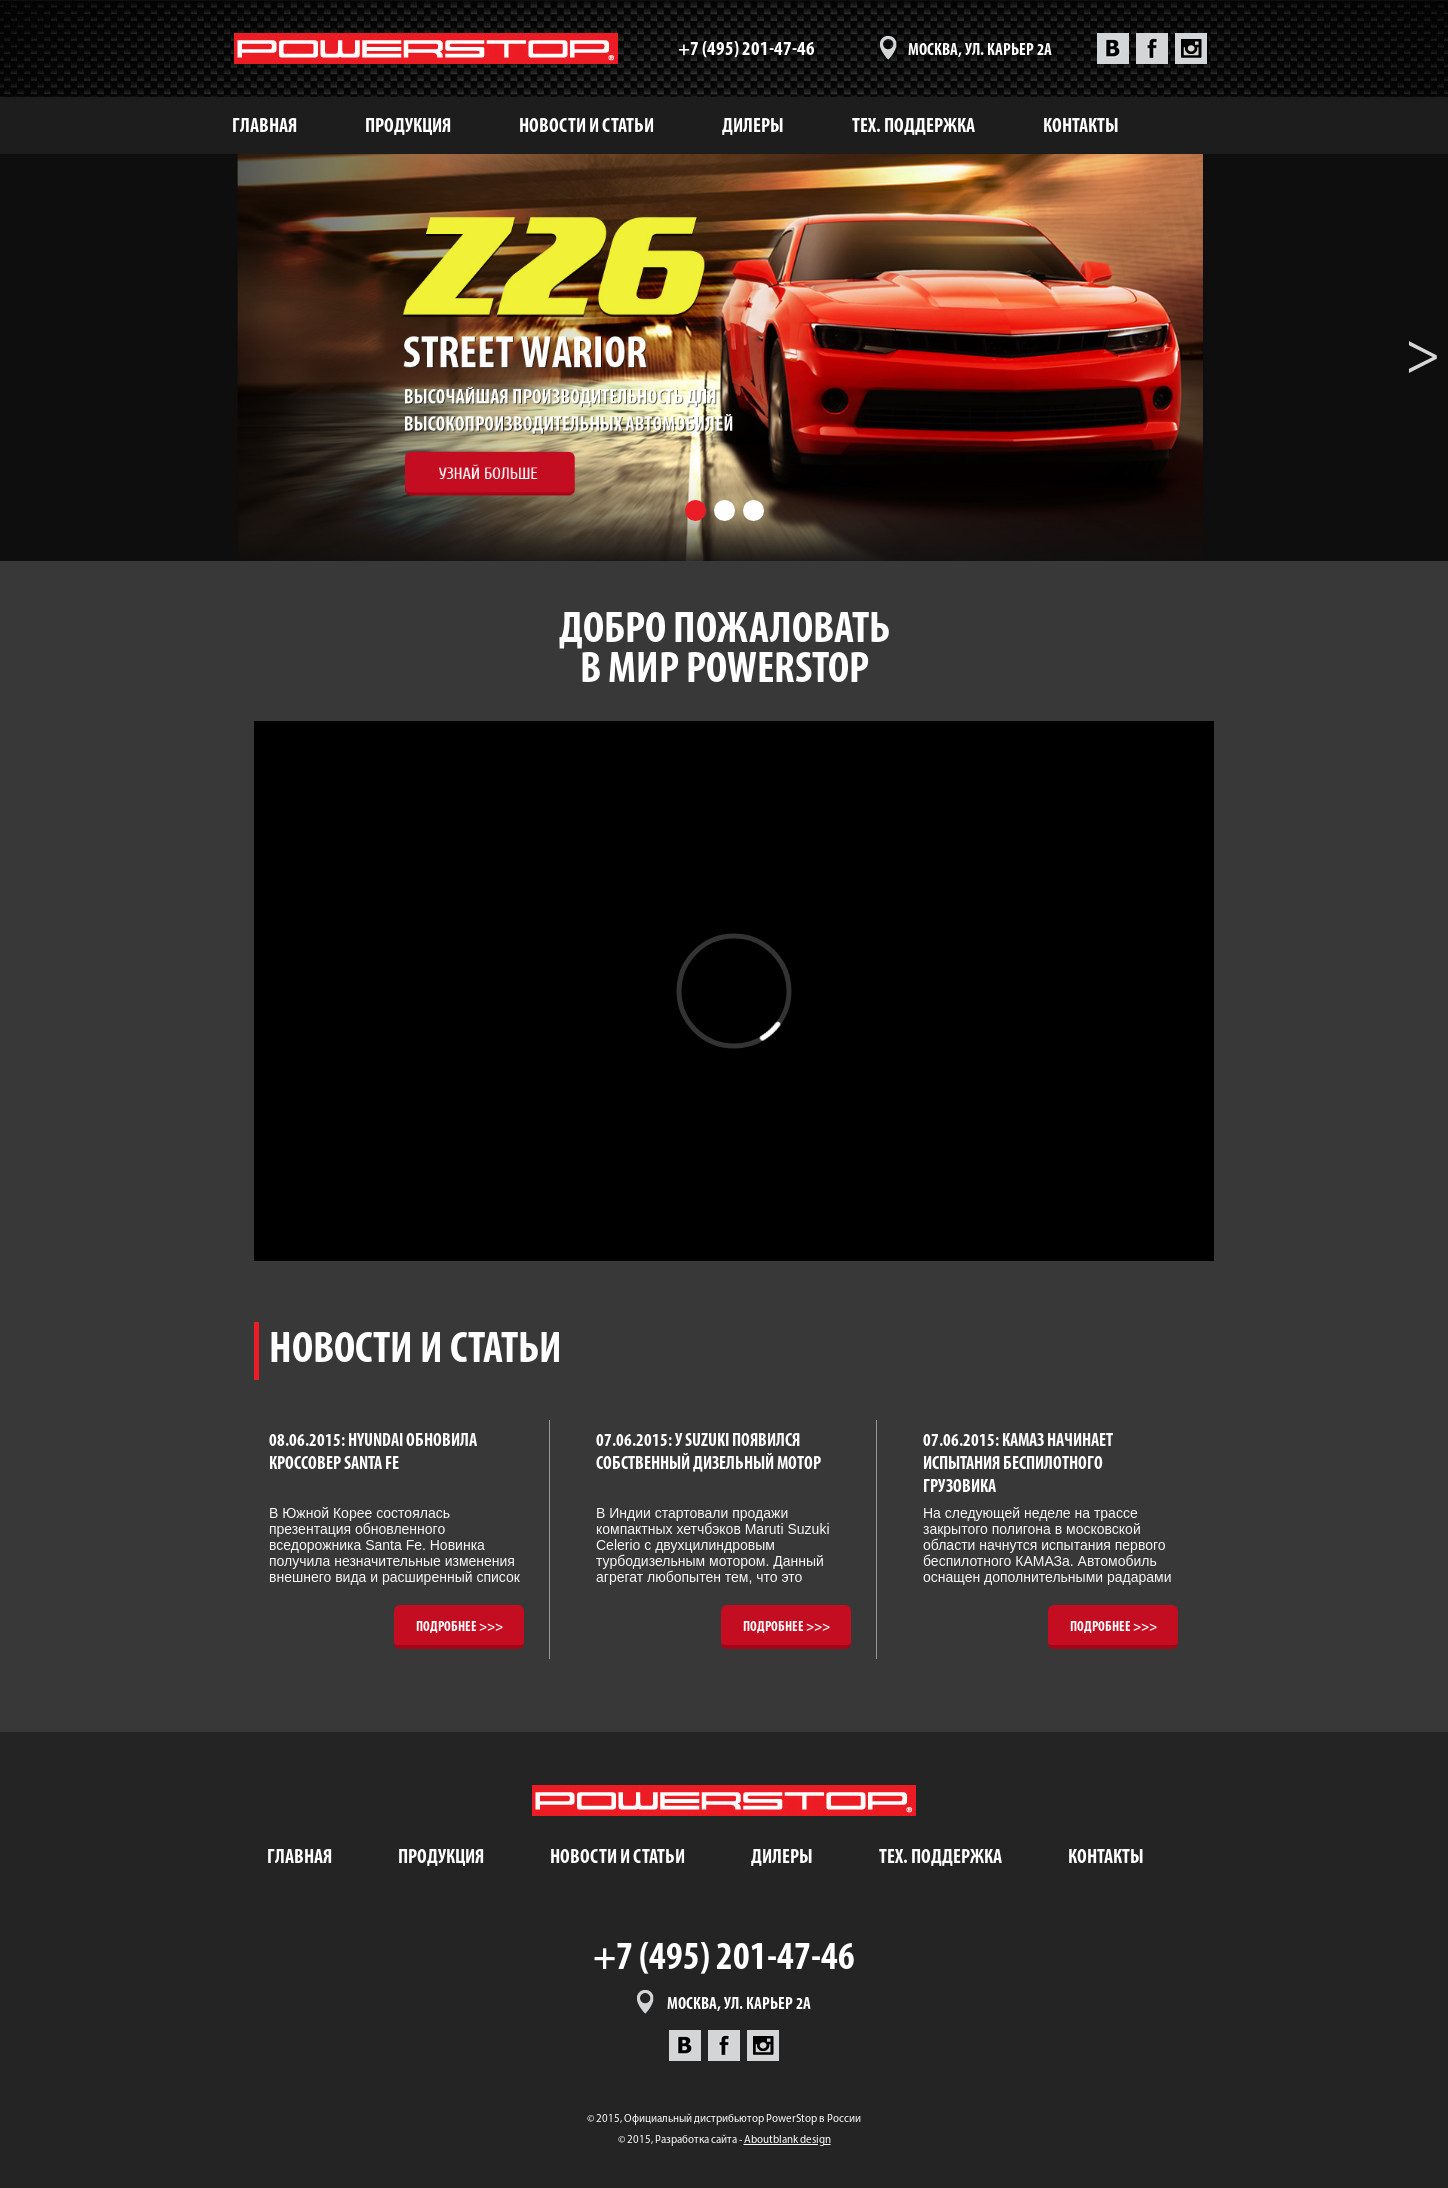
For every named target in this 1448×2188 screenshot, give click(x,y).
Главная (264, 127)
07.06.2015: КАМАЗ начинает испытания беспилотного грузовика (1018, 1463)
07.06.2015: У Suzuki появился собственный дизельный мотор (708, 1453)
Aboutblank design (787, 2140)
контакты (1081, 127)
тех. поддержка (913, 127)
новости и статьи (586, 127)
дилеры (753, 127)
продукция (408, 127)
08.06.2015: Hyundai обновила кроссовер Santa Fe (373, 1453)
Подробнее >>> (459, 1627)
